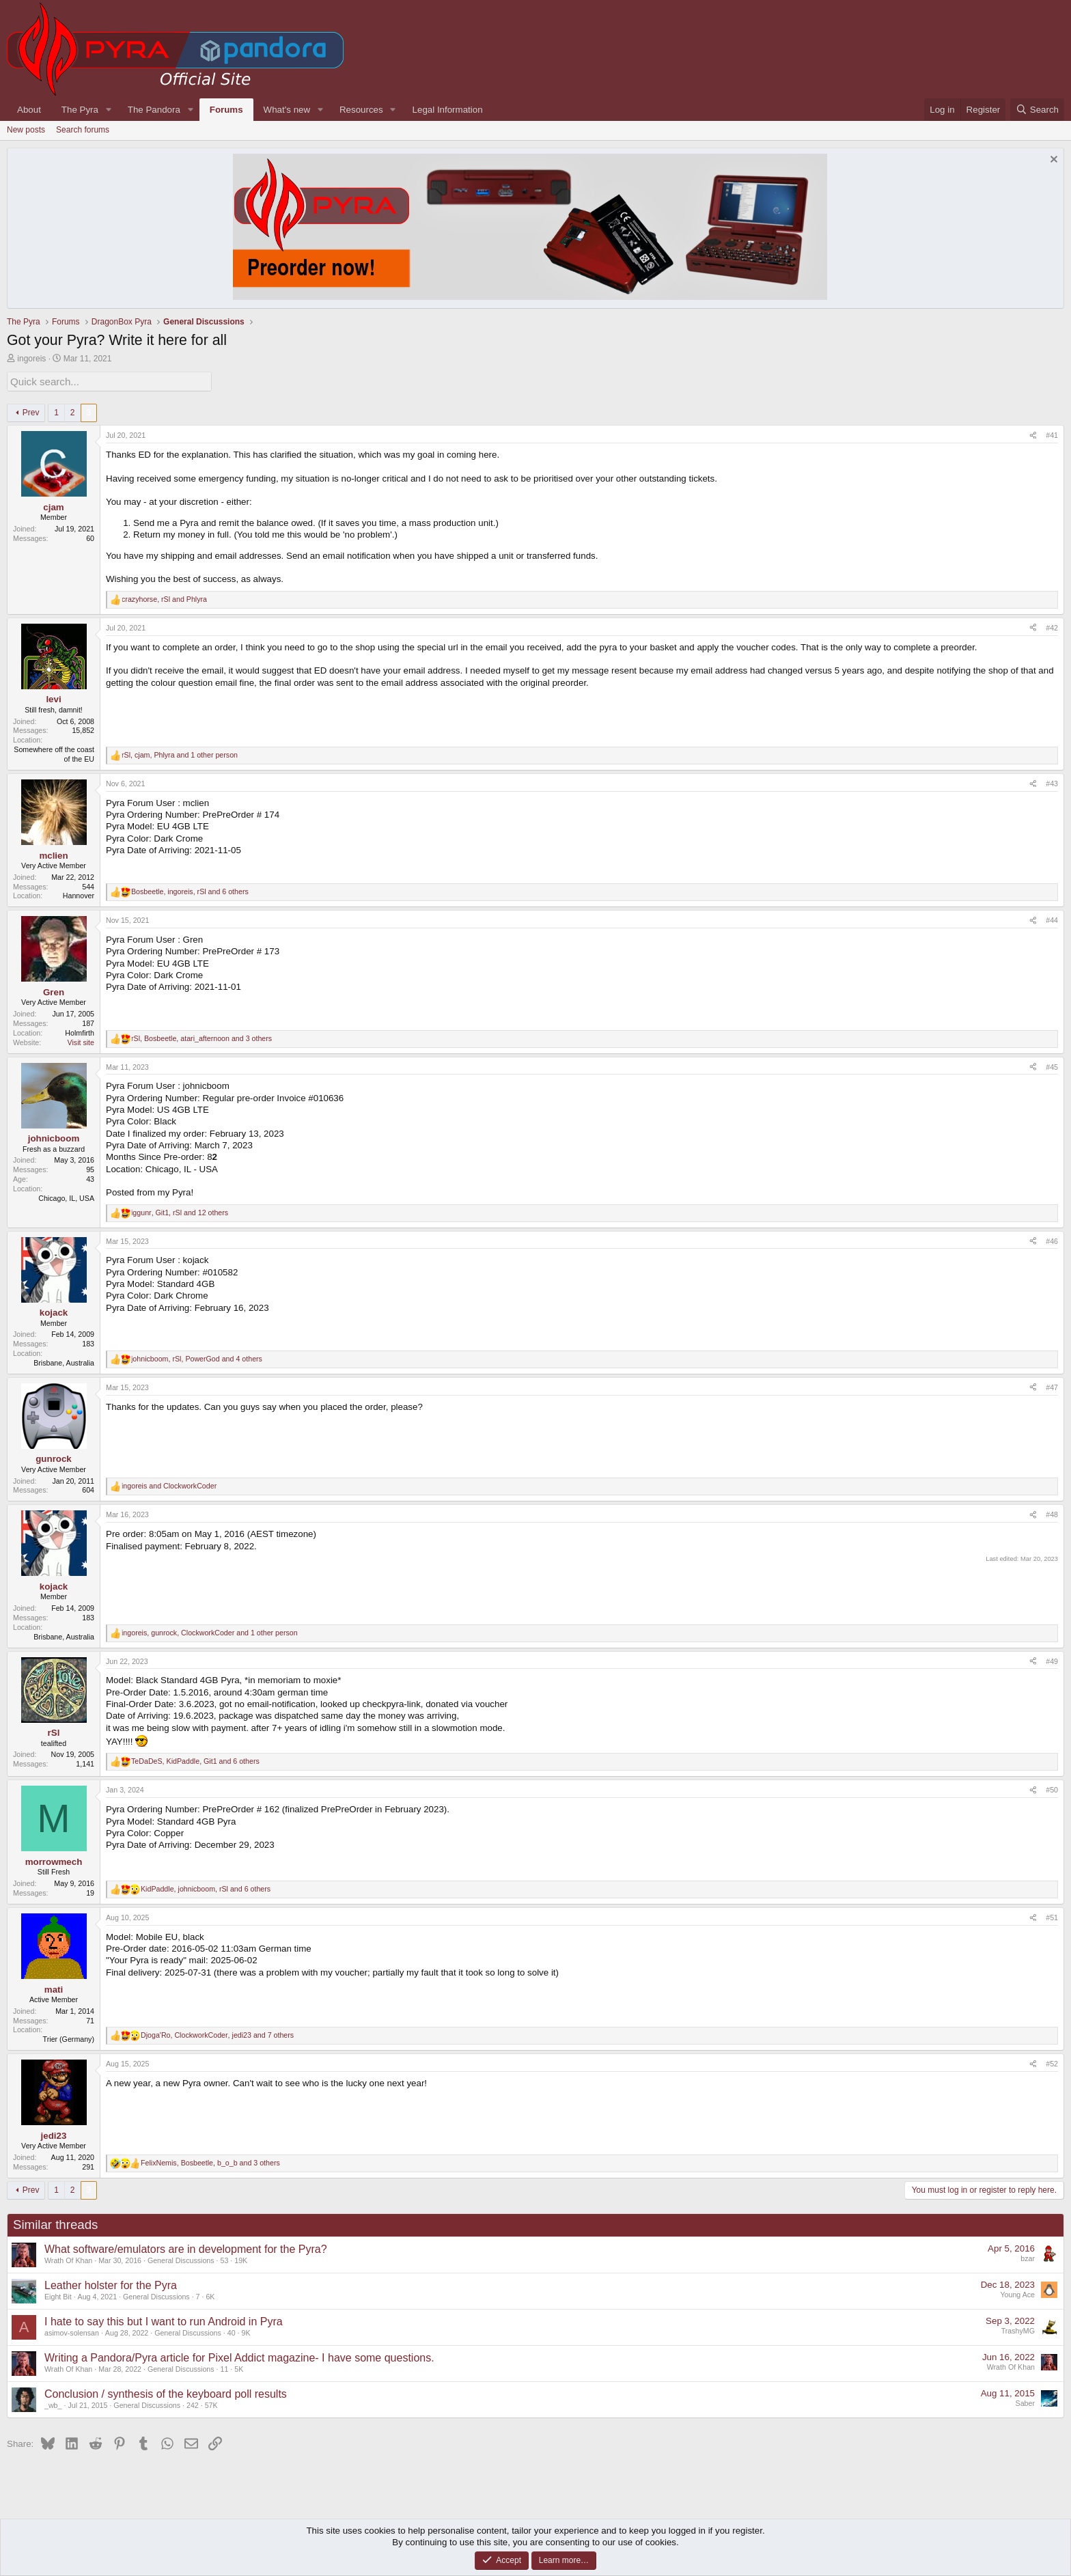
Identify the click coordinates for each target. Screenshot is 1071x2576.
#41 (1052, 434)
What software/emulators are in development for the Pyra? (185, 2247)
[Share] (1033, 434)
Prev (31, 410)
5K (238, 2368)
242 (192, 2404)
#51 (1052, 1916)
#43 (1052, 782)
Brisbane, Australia (63, 1361)
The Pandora (154, 110)
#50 (1052, 1788)
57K (211, 2404)
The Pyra (79, 110)
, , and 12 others (179, 1210)
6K (210, 2295)
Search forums (82, 130)
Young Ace (1017, 2293)
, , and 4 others (196, 1357)
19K (240, 2259)
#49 (1052, 1659)
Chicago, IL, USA (66, 1196)
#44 (1052, 919)
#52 (1052, 2062)
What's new (287, 110)
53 (225, 2259)
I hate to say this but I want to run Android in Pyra (163, 2319)
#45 (1052, 1065)
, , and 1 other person (180, 753)
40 (231, 2331)
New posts (26, 130)
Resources (361, 110)
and (169, 1484)
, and (164, 597)
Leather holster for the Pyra (110, 2283)
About (29, 110)
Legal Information (448, 110)
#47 (1052, 1385)
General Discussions (181, 2259)
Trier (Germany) (68, 2038)
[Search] (1037, 109)
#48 (1052, 1513)
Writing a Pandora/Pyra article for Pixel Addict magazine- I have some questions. (239, 2356)
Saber (1025, 2402)
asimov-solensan (71, 2331)
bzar (1027, 2257)
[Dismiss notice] (1052, 161)
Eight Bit (58, 2295)
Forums (226, 110)
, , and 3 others (201, 1036)
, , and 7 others (217, 2034)
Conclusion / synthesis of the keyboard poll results (165, 2392)
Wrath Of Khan (68, 2259)
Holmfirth (79, 1031)
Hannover (78, 894)
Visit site (81, 1040)
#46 (1052, 1239)
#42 (1052, 626)
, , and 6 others (190, 890)
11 (225, 2368)
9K (246, 2331)
